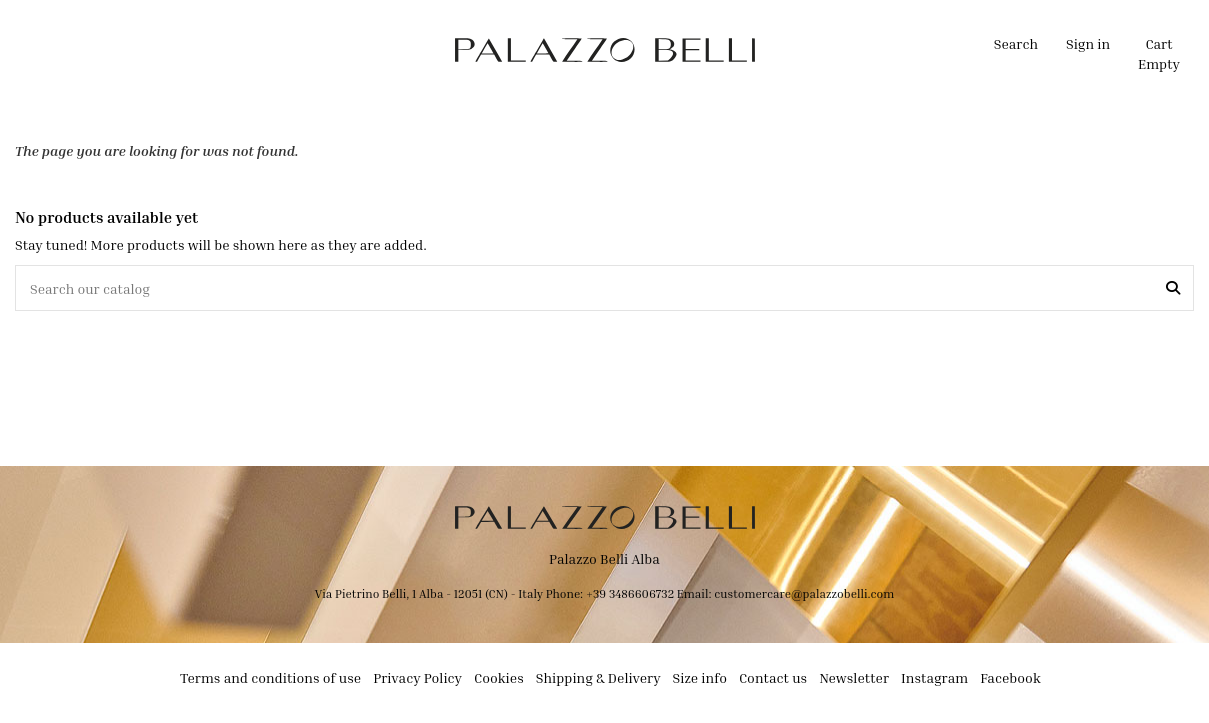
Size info (700, 677)
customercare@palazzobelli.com (804, 593)
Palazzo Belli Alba (604, 558)
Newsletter (854, 677)
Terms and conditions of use (270, 677)
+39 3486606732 (631, 593)
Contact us (773, 677)
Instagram (934, 677)
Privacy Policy (417, 677)
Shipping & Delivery (598, 677)
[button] (396, 50)
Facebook (1010, 677)
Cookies (499, 677)
